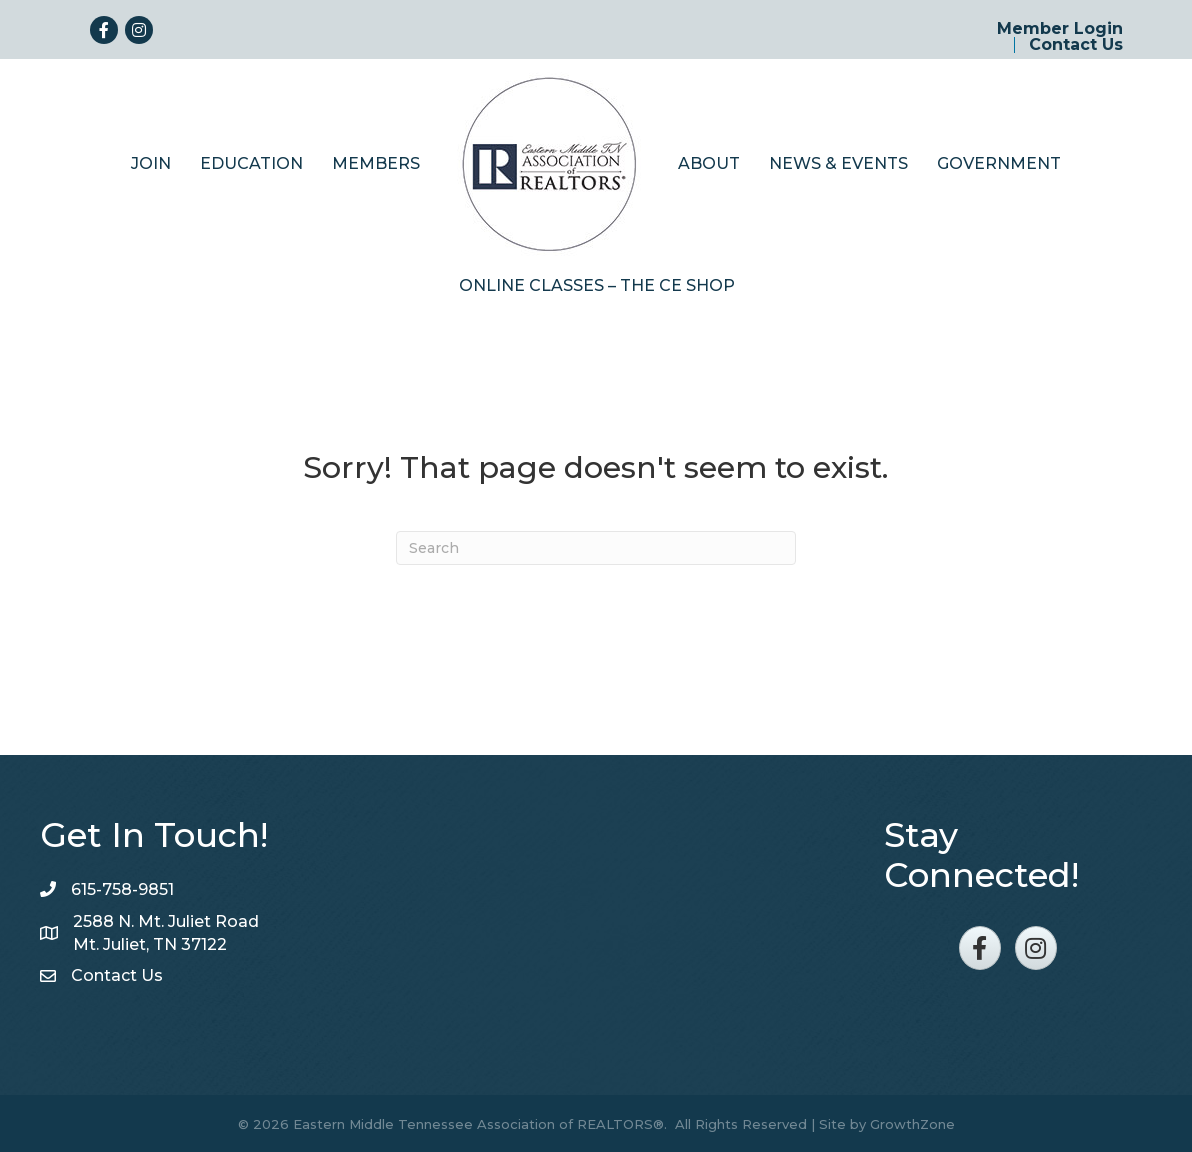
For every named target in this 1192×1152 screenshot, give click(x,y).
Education (251, 161)
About (709, 161)
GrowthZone (912, 1122)
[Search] (596, 546)
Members (376, 161)
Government (999, 161)
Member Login (1060, 29)
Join (151, 161)
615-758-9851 (122, 887)
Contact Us (1076, 45)
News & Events (838, 161)
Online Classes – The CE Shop (597, 283)
